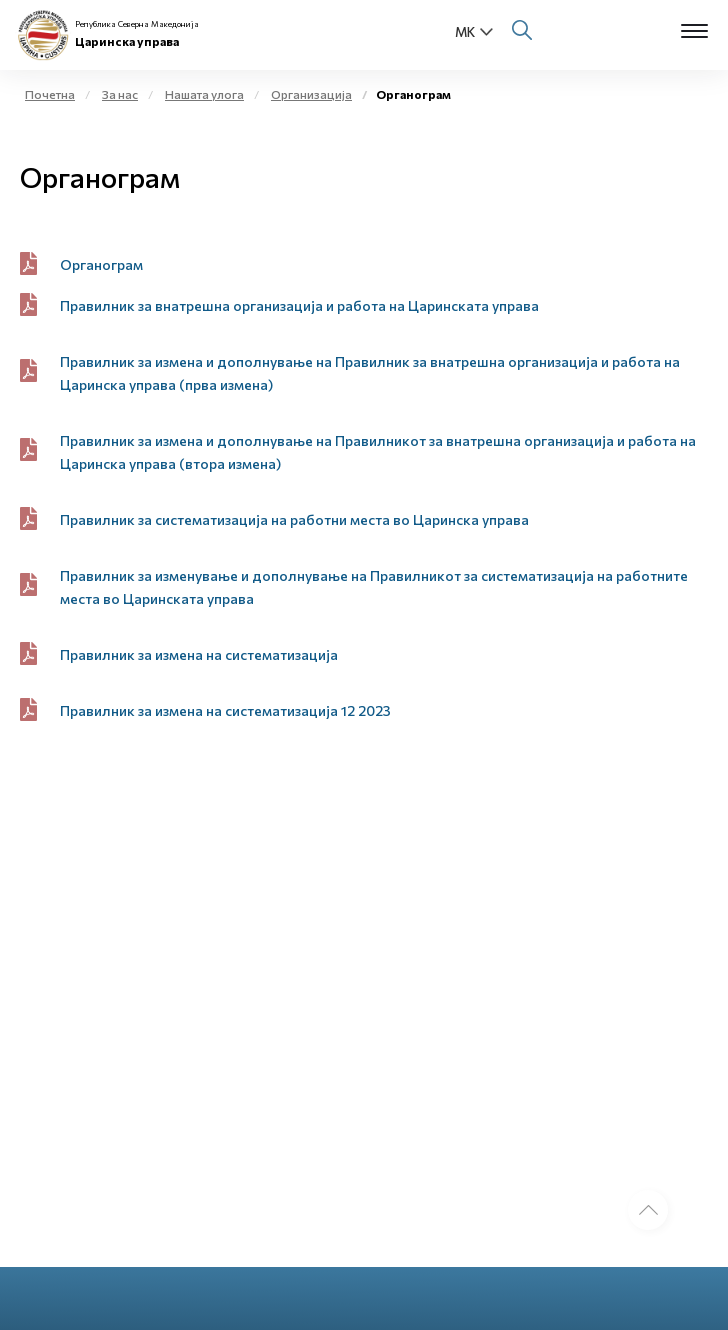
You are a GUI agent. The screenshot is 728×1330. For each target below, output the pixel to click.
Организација (311, 94)
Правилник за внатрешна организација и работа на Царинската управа (299, 305)
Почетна (50, 94)
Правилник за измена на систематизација (199, 654)
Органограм (101, 264)
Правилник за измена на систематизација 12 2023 (225, 710)
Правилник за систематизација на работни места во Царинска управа (294, 519)
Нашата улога (204, 94)
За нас (120, 94)
